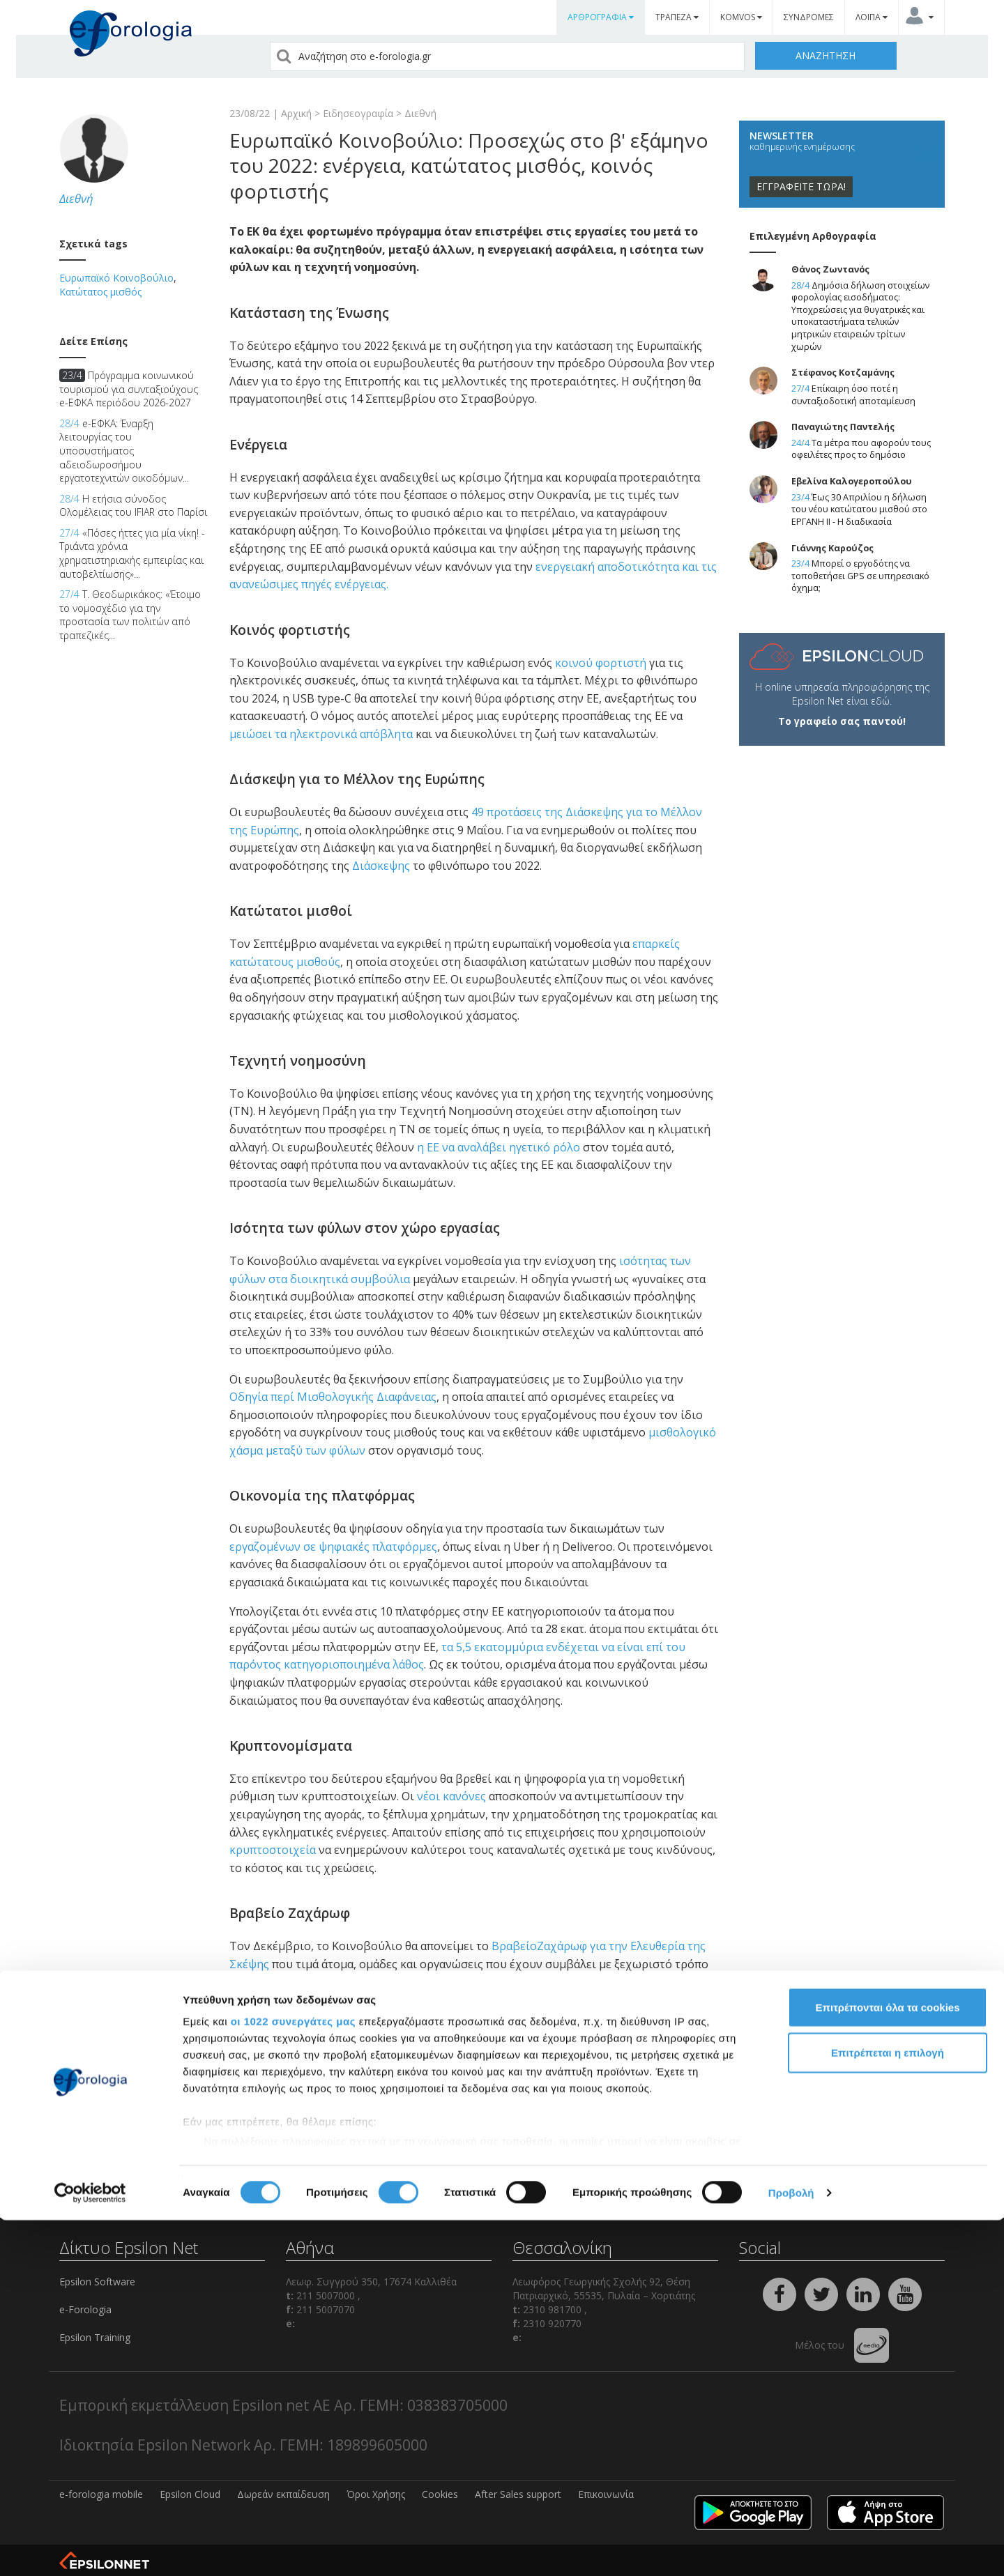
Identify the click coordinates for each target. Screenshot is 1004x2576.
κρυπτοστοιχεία (272, 1849)
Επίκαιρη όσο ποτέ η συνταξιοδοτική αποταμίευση (853, 395)
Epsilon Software (97, 2281)
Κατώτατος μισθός (100, 291)
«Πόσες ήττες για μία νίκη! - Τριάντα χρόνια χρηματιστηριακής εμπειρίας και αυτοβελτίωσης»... (132, 553)
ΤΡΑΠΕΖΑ (677, 17)
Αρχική (296, 113)
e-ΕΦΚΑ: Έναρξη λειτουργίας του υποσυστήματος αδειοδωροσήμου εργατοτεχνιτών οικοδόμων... (124, 450)
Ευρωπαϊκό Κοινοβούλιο (116, 277)
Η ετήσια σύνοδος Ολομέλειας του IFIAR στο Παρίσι (133, 505)
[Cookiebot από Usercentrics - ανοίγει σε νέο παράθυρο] (90, 2548)
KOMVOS (741, 17)
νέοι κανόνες (451, 1796)
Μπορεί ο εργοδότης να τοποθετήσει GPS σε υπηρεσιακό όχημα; (860, 576)
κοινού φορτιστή (600, 662)
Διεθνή (420, 113)
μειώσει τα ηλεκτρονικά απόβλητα (321, 734)
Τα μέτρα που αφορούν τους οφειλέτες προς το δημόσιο (861, 449)
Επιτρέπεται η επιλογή (887, 2408)
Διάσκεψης (381, 865)
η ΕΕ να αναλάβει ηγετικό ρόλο (498, 1147)
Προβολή (791, 2548)
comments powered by (298, 2102)
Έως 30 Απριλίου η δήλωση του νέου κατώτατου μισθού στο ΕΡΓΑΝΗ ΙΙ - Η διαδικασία (859, 509)
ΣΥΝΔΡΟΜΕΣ (809, 17)
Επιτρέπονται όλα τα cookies (887, 2363)
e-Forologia (85, 2309)
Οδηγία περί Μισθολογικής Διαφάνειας (332, 1396)
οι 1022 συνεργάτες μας (293, 2377)
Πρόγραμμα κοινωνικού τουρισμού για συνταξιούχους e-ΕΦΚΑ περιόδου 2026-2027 (128, 389)
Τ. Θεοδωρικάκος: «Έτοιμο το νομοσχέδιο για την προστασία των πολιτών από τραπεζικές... (130, 615)
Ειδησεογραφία (358, 113)
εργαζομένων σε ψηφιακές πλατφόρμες (333, 1546)
